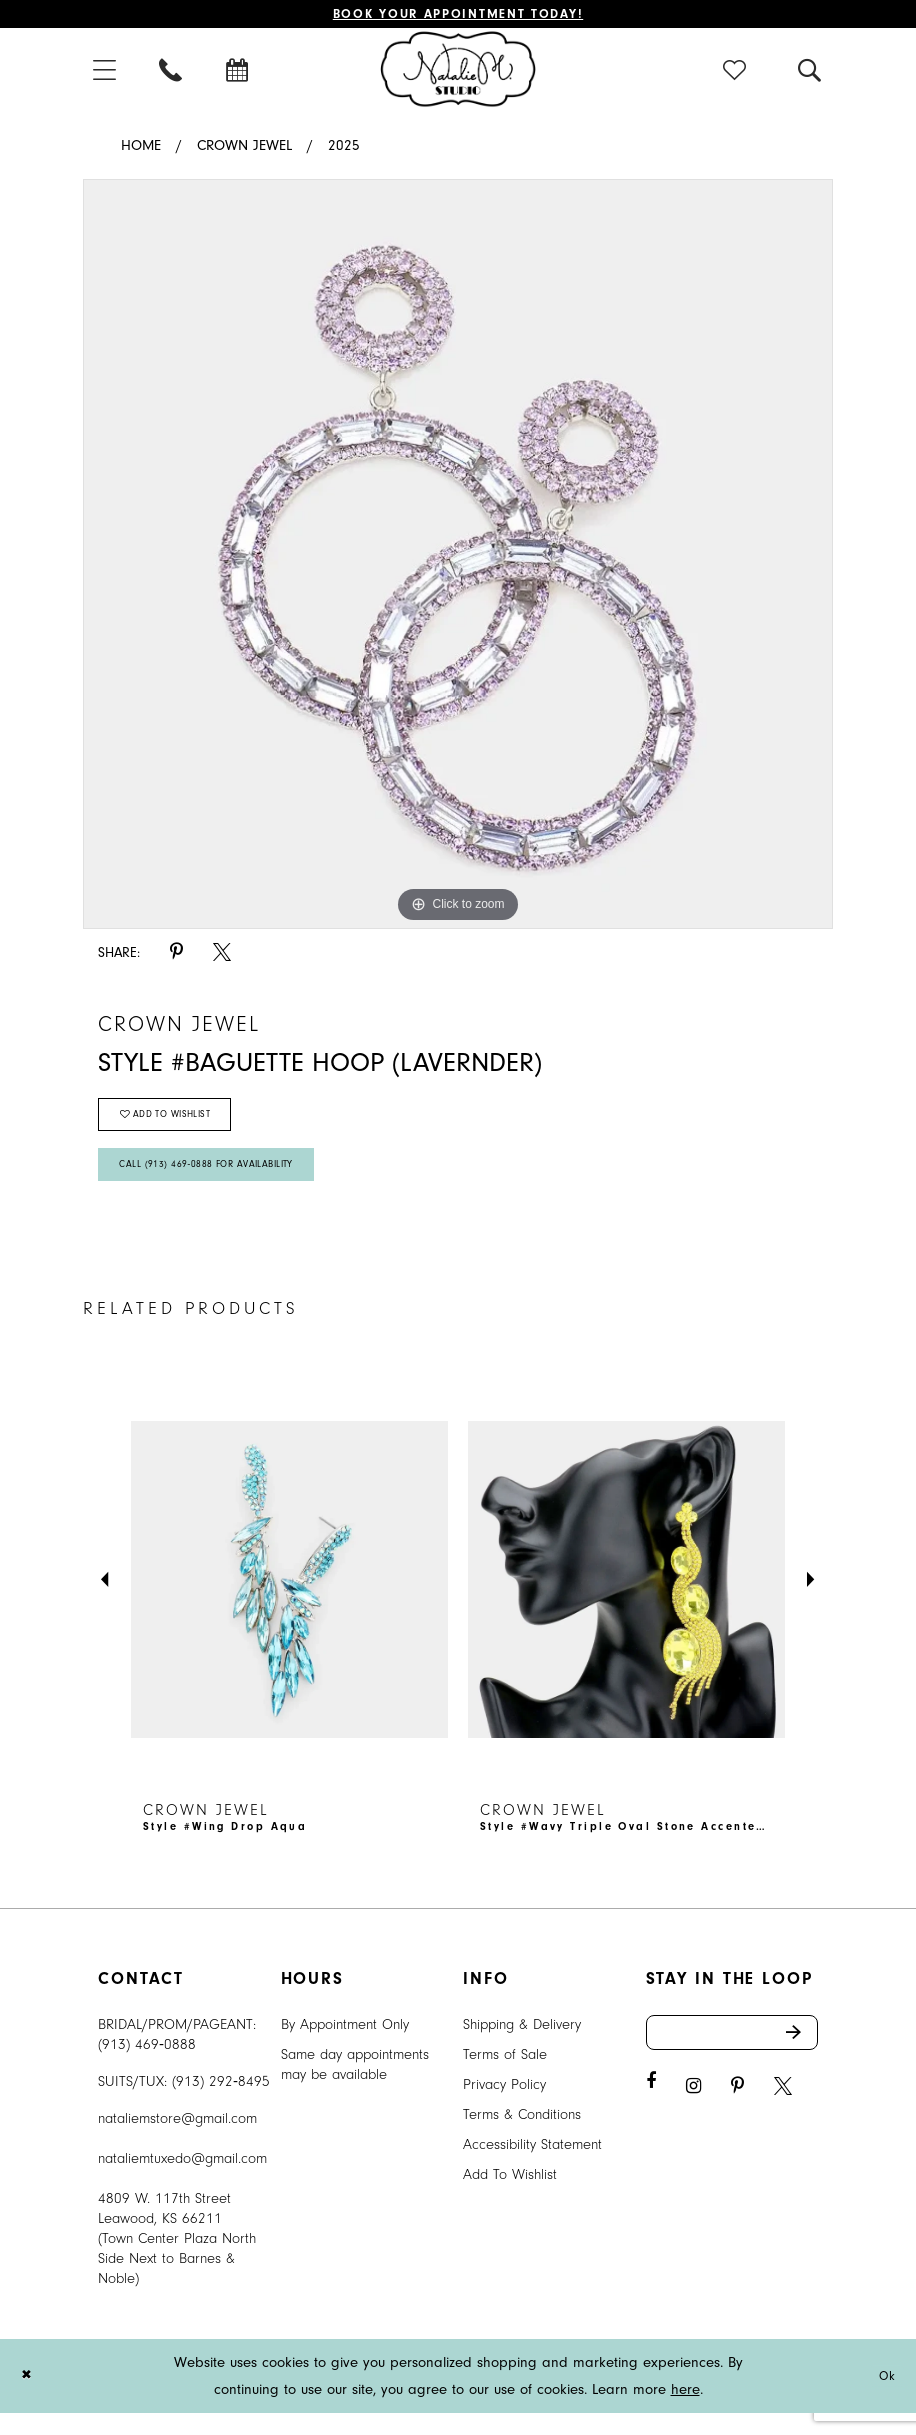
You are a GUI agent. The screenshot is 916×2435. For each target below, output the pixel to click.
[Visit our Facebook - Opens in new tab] (651, 2109)
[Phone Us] (172, 72)
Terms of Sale (505, 2076)
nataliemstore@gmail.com (177, 2140)
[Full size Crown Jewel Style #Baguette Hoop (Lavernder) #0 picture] (458, 558)
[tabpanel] (458, 558)
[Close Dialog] (29, 2397)
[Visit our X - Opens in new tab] (783, 2114)
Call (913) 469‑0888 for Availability (223, 1183)
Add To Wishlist (510, 2196)
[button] (105, 72)
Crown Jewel (244, 149)
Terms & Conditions (522, 2136)
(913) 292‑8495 (221, 2103)
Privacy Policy (504, 2106)
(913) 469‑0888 (147, 2066)
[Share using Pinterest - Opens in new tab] (176, 956)
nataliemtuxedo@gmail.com (182, 2180)
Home (141, 149)
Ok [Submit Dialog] (884, 2397)
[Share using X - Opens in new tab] (222, 956)
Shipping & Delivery (522, 2046)
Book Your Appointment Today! (458, 15)
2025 (344, 149)
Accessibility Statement (532, 2166)
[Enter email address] (732, 2058)
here (685, 2411)
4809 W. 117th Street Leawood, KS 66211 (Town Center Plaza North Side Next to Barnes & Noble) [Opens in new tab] (177, 2260)
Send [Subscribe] (800, 2058)
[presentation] (289, 1602)
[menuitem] (105, 72)
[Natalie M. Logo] (458, 72)
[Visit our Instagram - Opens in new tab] (693, 2114)
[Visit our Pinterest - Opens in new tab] (737, 2114)
